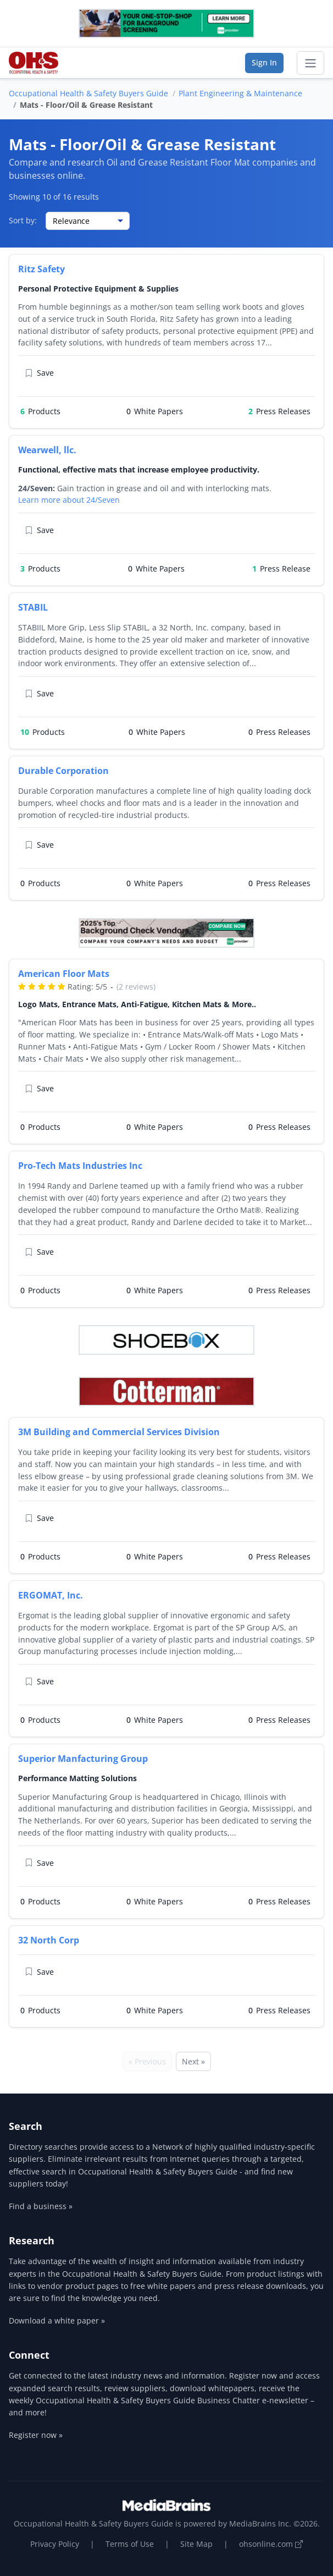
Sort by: (23, 220)
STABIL (33, 607)
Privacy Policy (54, 2544)
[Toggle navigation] (310, 63)
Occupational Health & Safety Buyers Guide (88, 93)
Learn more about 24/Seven (69, 500)
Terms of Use (130, 2544)
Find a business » (41, 2206)
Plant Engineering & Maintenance (240, 93)
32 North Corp (48, 1940)
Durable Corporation (63, 771)
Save (39, 372)
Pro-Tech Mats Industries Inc (80, 1166)
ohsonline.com (271, 2544)
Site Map (196, 2544)
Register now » (36, 2435)
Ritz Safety (41, 269)
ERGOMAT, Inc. (50, 1595)
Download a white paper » (57, 2320)
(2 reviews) (136, 986)
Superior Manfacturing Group (83, 1759)
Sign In (264, 62)
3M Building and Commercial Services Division (119, 1432)
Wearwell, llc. (47, 450)
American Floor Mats (63, 974)
